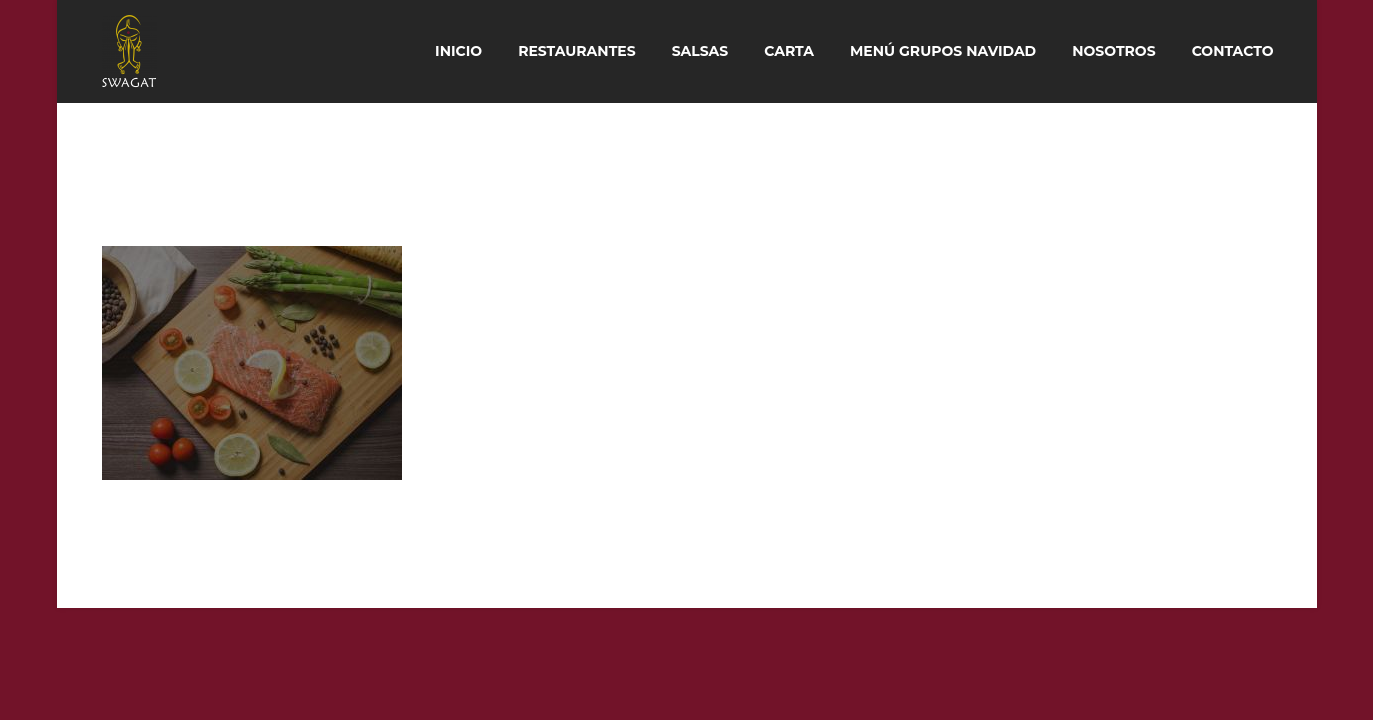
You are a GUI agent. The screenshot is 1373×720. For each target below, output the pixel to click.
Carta (789, 51)
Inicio (458, 51)
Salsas (700, 51)
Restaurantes (577, 51)
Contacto (1233, 51)
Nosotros (1113, 51)
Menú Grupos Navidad (943, 51)
